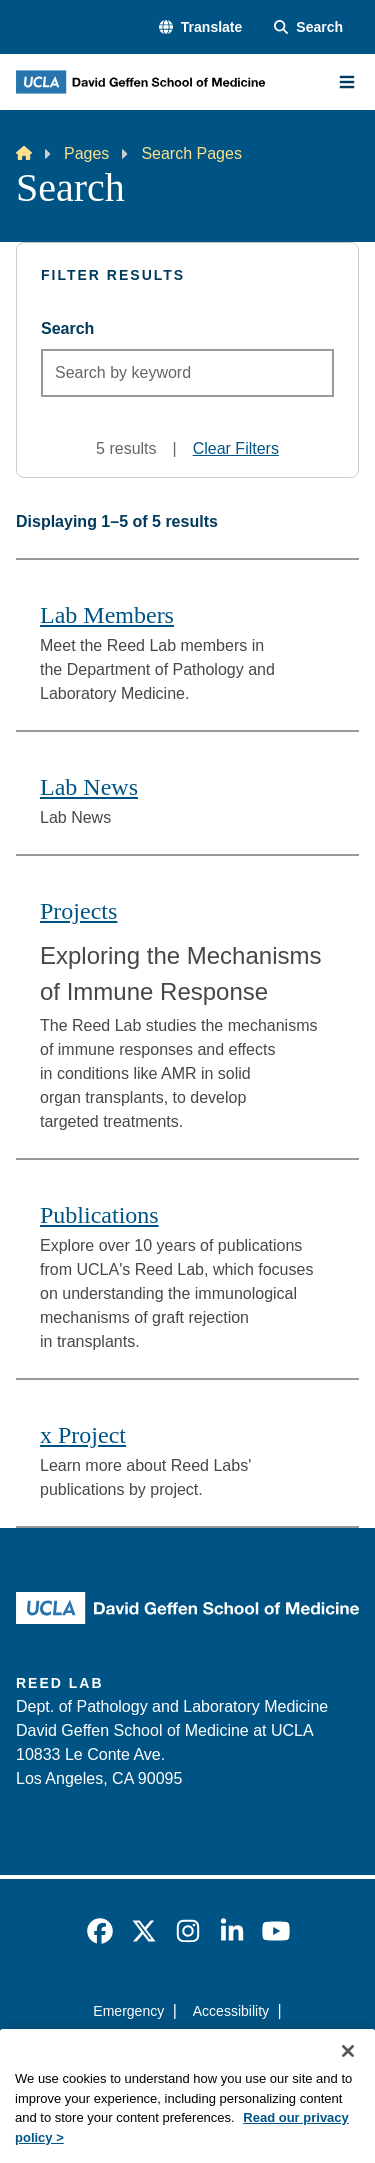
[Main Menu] (347, 82)
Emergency (128, 2011)
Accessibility (231, 2011)
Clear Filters (236, 448)
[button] (200, 27)
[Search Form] (308, 27)
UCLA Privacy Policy (181, 2047)
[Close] (348, 2079)
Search (67, 328)
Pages (86, 153)
